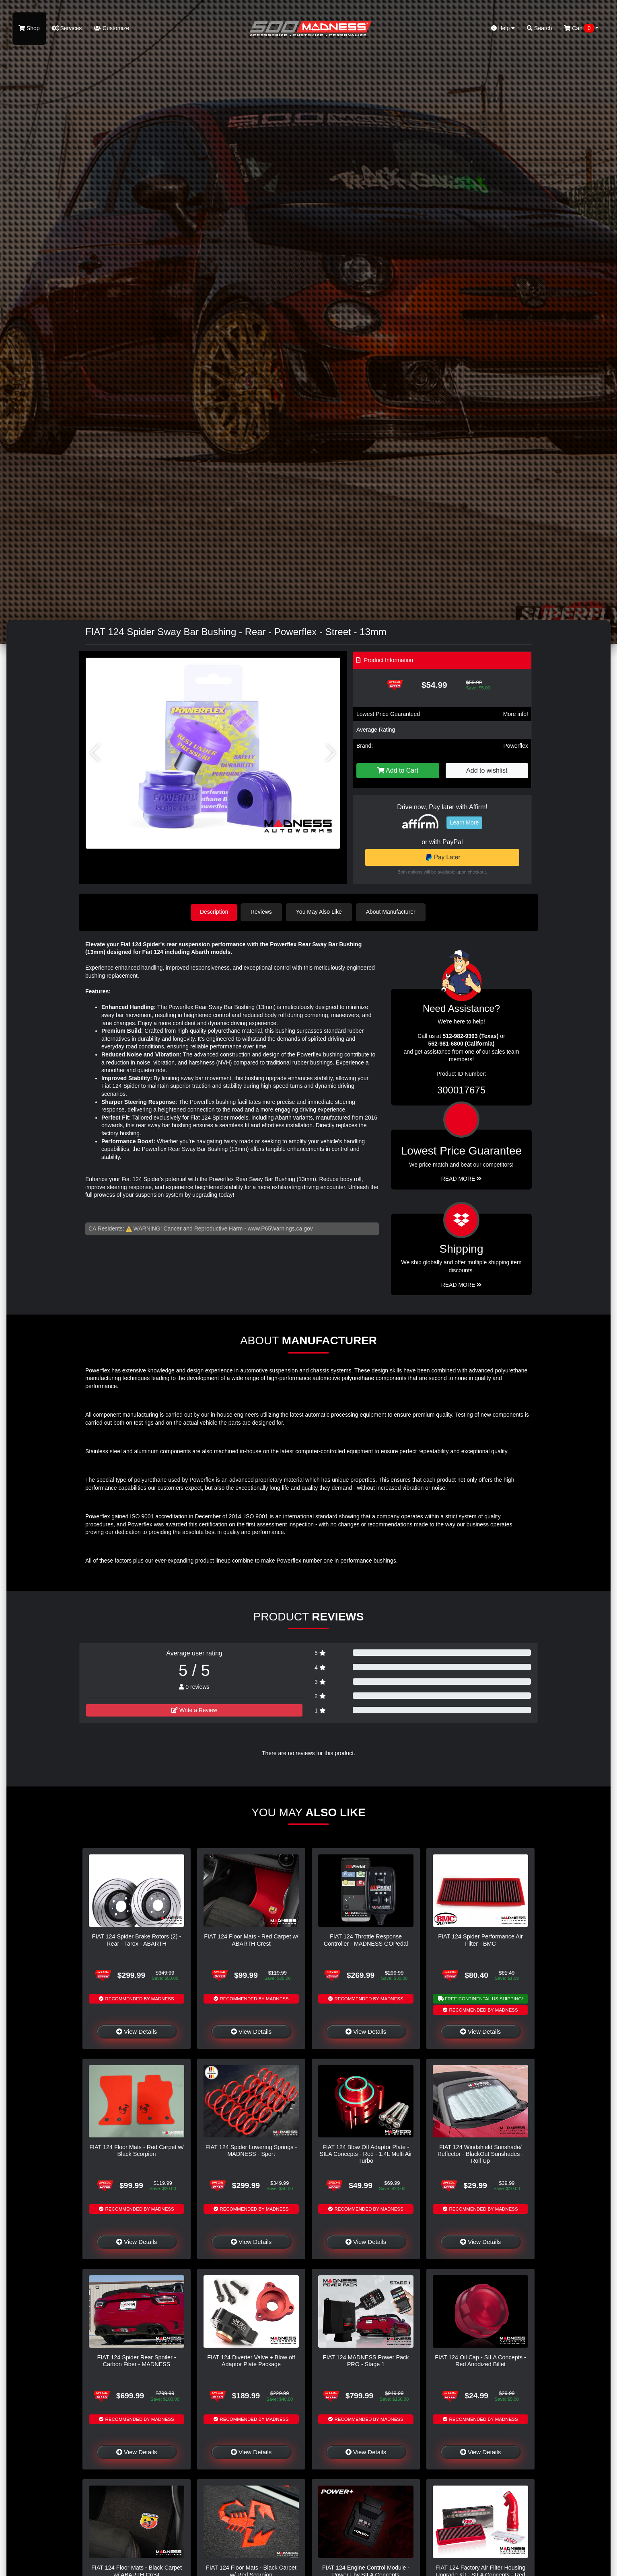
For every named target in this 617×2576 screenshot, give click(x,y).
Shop (29, 28)
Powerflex (516, 745)
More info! (515, 714)
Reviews (263, 912)
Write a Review (194, 1709)
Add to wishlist (486, 770)
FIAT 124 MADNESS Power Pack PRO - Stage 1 (366, 2360)
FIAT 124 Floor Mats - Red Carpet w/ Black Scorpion (136, 2149)
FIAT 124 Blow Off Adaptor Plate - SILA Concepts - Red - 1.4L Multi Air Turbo (366, 2153)
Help (503, 28)
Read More (461, 1178)
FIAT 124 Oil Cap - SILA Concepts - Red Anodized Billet (480, 2360)
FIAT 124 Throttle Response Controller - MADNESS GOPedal (366, 1939)
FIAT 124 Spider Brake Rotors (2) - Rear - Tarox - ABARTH (136, 1939)
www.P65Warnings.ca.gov (280, 1228)
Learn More (464, 822)
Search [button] (539, 28)
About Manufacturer (392, 912)
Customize (111, 28)
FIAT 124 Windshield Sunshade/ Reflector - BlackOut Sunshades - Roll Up (481, 2153)
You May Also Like (320, 912)
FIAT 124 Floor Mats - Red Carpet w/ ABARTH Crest (251, 1939)
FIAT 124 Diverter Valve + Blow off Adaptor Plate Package (251, 2360)
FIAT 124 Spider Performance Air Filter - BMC (480, 1939)
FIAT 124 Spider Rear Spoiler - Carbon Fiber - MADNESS (136, 2360)
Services (67, 28)
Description (214, 912)
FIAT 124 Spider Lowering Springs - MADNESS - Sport (251, 2149)
